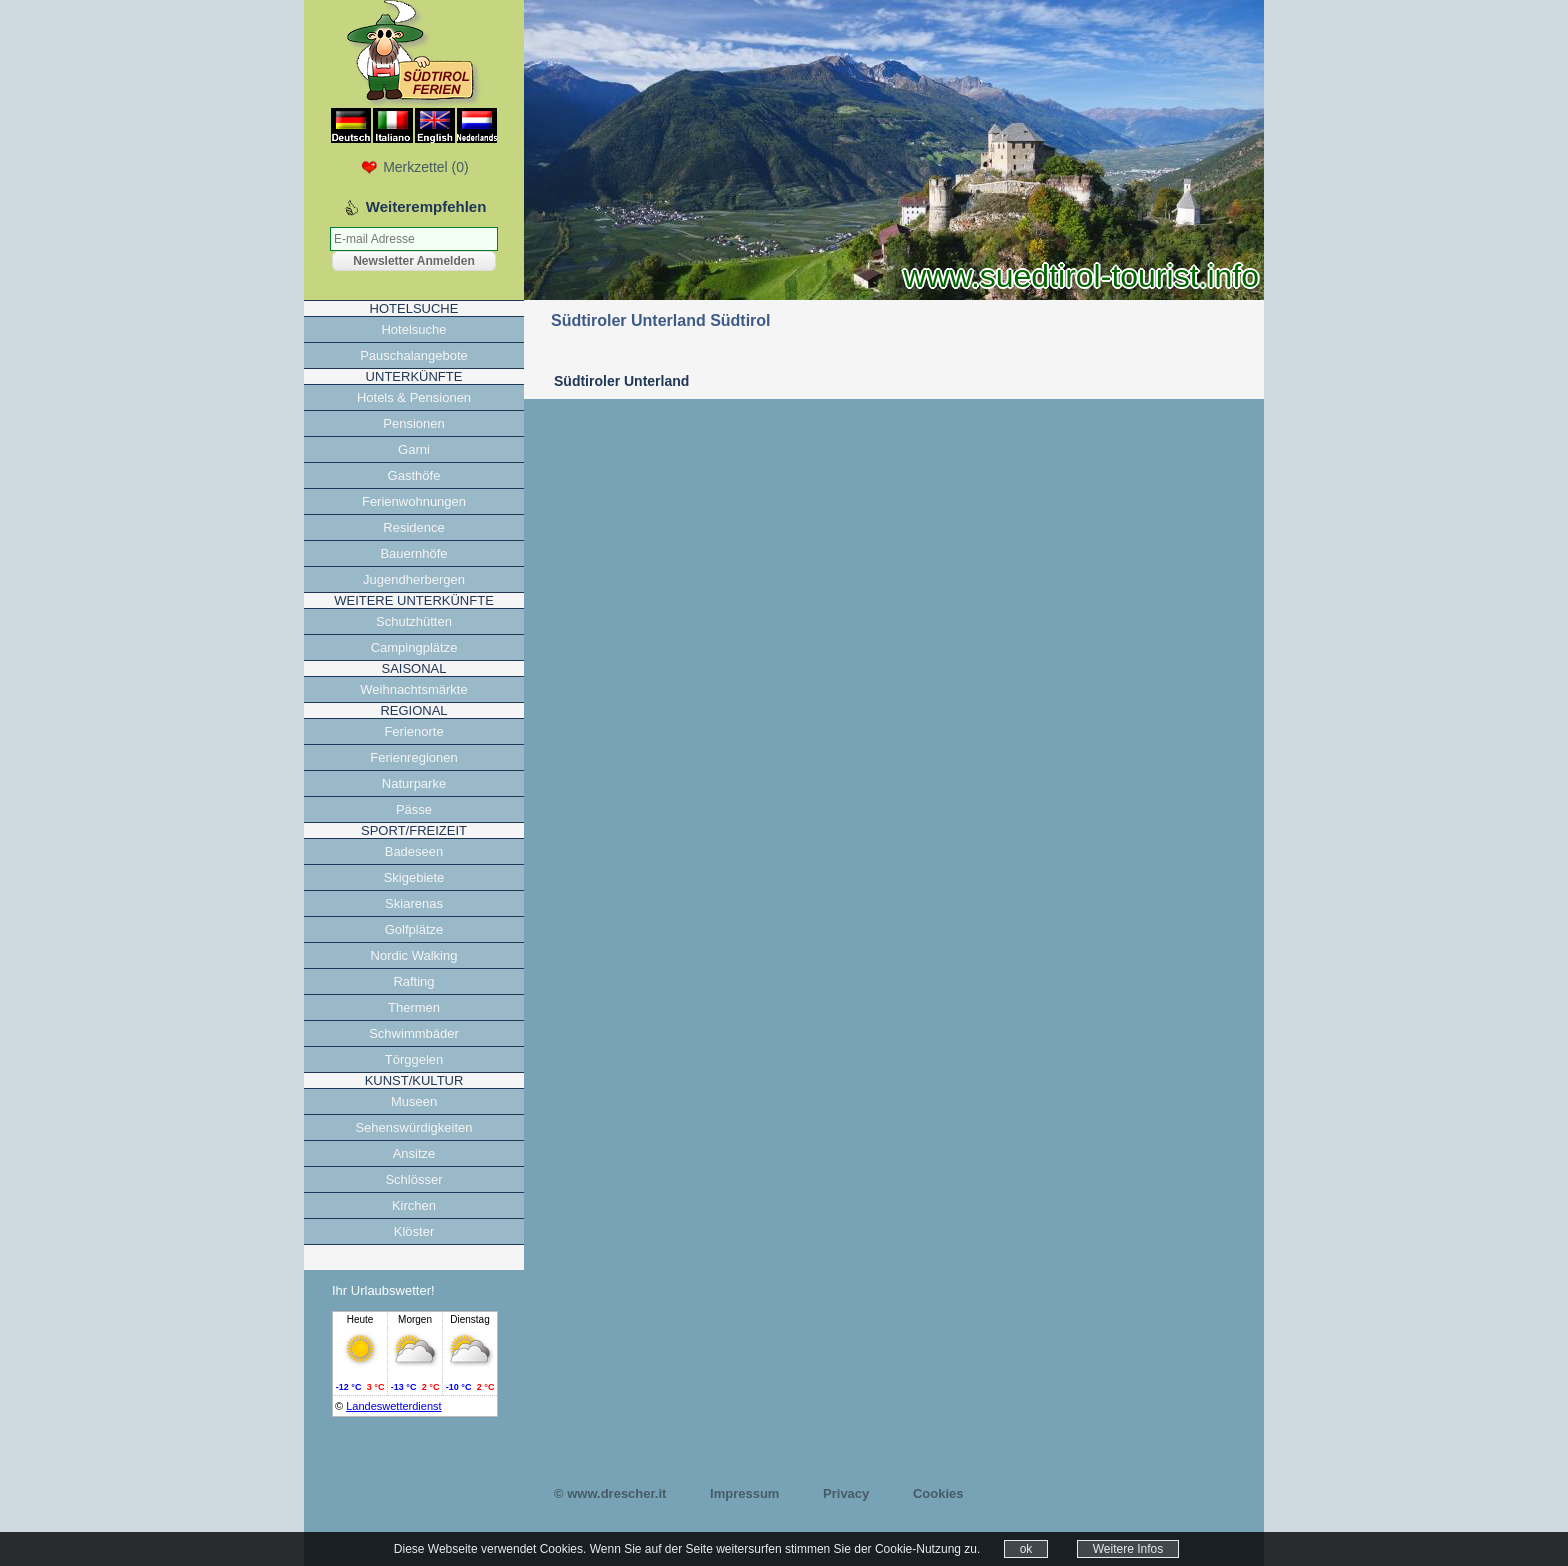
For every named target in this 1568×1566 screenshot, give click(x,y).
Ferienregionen (413, 757)
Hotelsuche (413, 329)
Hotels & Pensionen (414, 397)
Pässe (414, 809)
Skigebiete (414, 877)
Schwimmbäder (414, 1033)
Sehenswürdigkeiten (413, 1127)
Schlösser (413, 1179)
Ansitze (414, 1153)
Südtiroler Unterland (621, 381)
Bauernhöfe (413, 553)
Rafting (413, 981)
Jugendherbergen (414, 579)
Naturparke (414, 783)
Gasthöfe (414, 475)
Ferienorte (413, 731)
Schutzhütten (414, 621)
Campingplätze (414, 647)
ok (1026, 1549)
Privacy (846, 1493)
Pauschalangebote (414, 355)
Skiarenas (414, 903)
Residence (413, 527)
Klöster (414, 1231)
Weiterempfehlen (426, 206)
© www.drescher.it (610, 1493)
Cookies (938, 1493)
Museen (414, 1101)
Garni (414, 449)
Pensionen (413, 423)
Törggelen (414, 1059)
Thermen (414, 1007)
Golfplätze (414, 929)
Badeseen (414, 851)
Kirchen (414, 1205)
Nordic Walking (414, 955)
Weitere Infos (1128, 1549)
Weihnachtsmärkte (413, 689)
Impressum (744, 1493)
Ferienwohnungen (414, 501)
